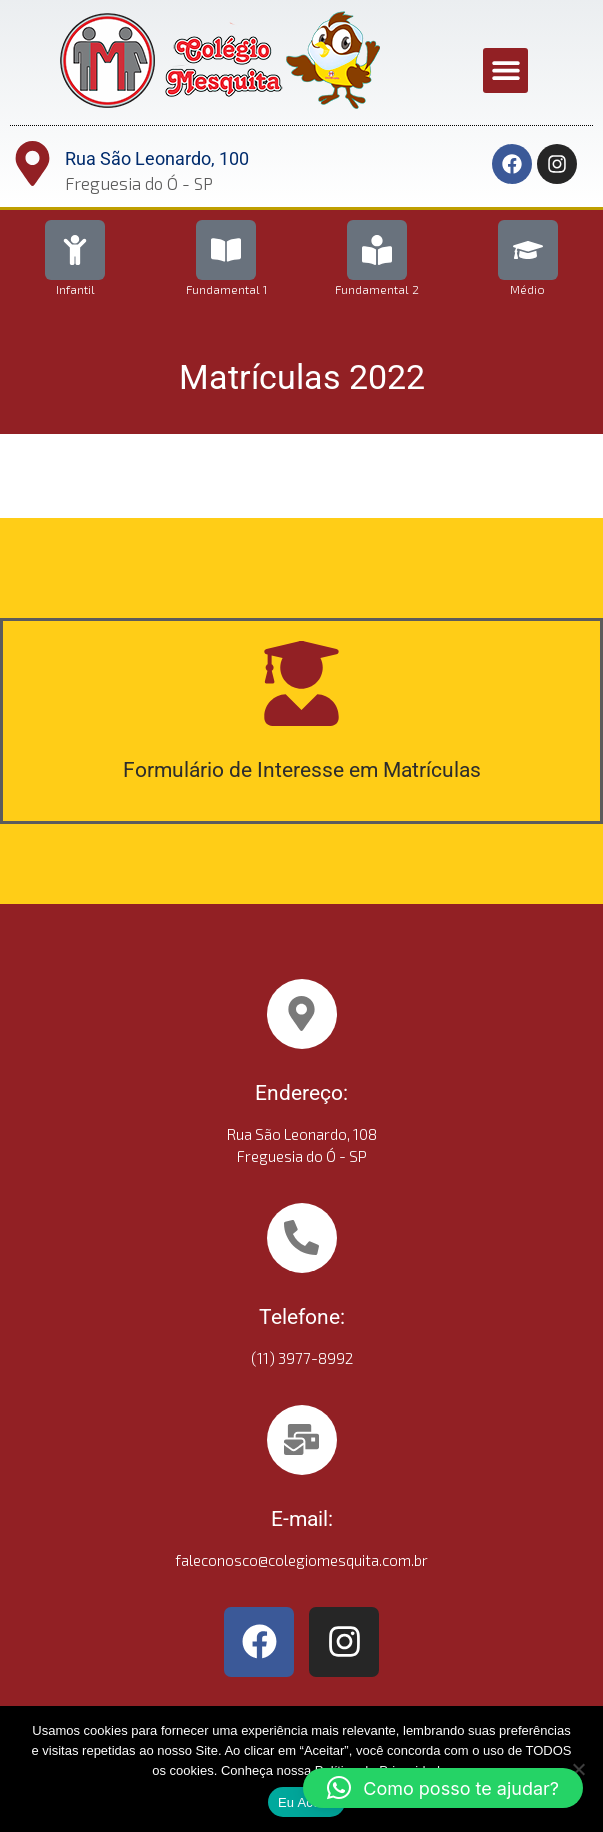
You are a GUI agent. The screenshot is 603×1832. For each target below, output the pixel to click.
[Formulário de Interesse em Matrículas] (301, 683)
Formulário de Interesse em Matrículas (302, 770)
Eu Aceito (306, 1802)
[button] (505, 70)
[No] (578, 1769)
